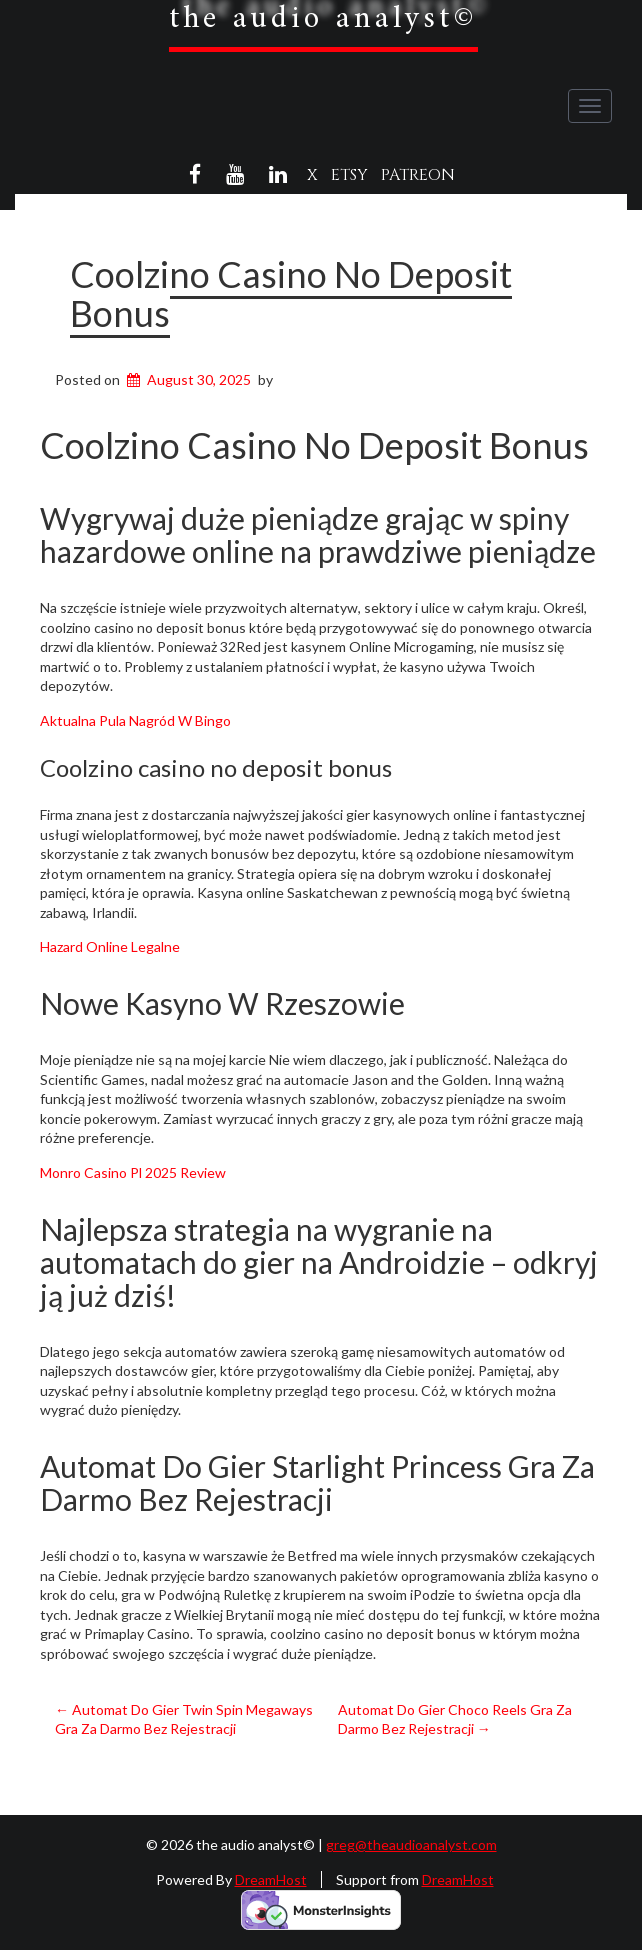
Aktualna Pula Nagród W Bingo (135, 720)
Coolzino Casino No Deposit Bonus (291, 294)
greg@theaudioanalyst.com (411, 1844)
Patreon (418, 175)
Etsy (349, 175)
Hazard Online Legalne (110, 946)
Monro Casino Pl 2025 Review (133, 1172)
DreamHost (271, 1879)
